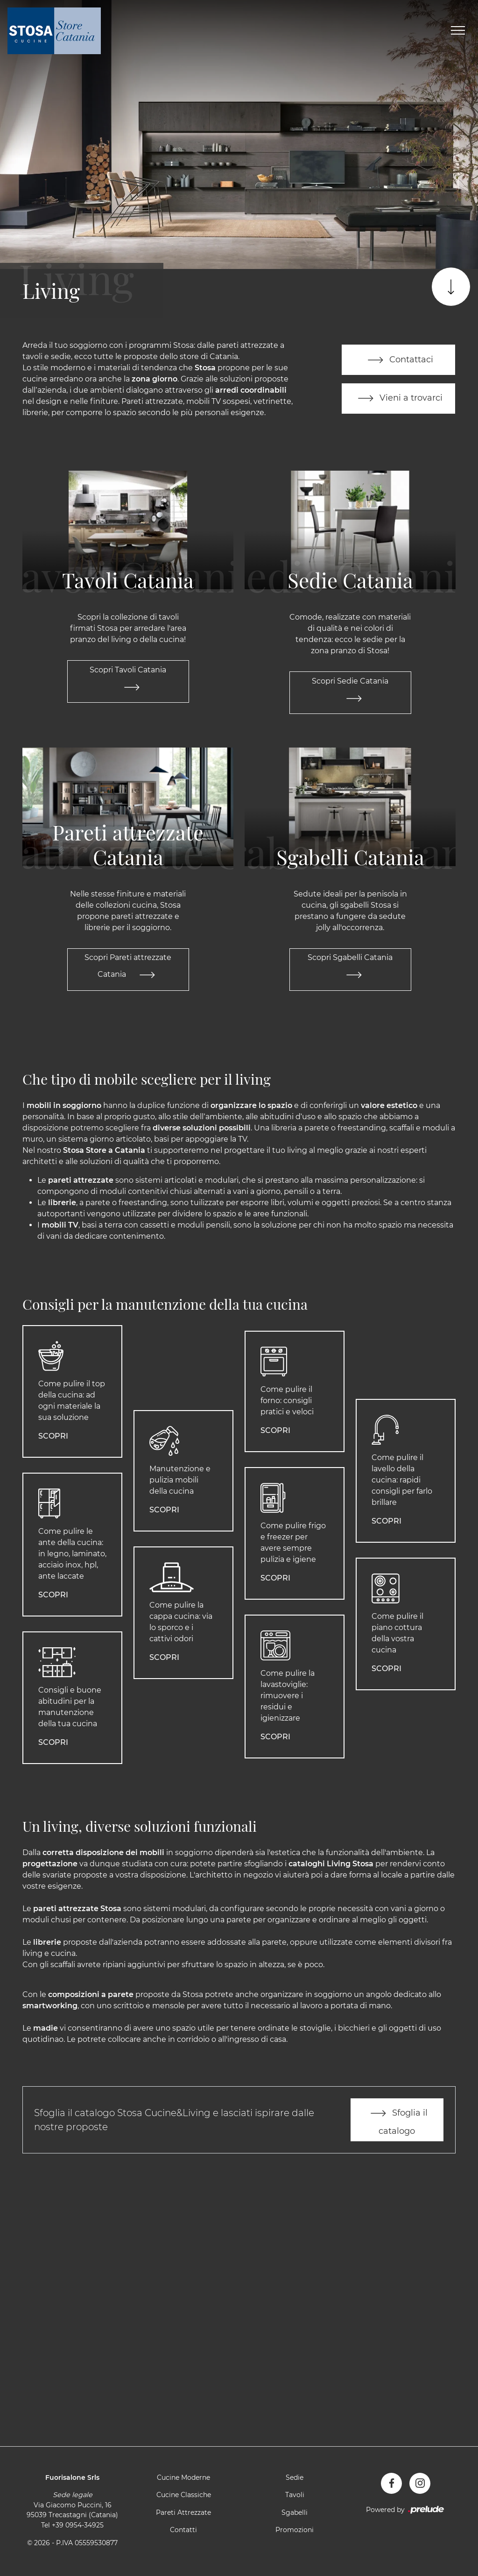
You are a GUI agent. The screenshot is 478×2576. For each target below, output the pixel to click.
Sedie (294, 2479)
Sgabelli (294, 2514)
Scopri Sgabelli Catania (350, 971)
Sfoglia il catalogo (397, 2120)
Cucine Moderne (183, 2479)
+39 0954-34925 (78, 2527)
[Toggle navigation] (458, 31)
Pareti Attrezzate (183, 2514)
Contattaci (398, 359)
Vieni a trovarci (398, 398)
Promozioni (294, 2532)
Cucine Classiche (183, 2496)
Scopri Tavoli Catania (128, 682)
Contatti (183, 2532)
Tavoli (294, 2496)
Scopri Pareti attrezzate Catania (127, 971)
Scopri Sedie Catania (350, 693)
